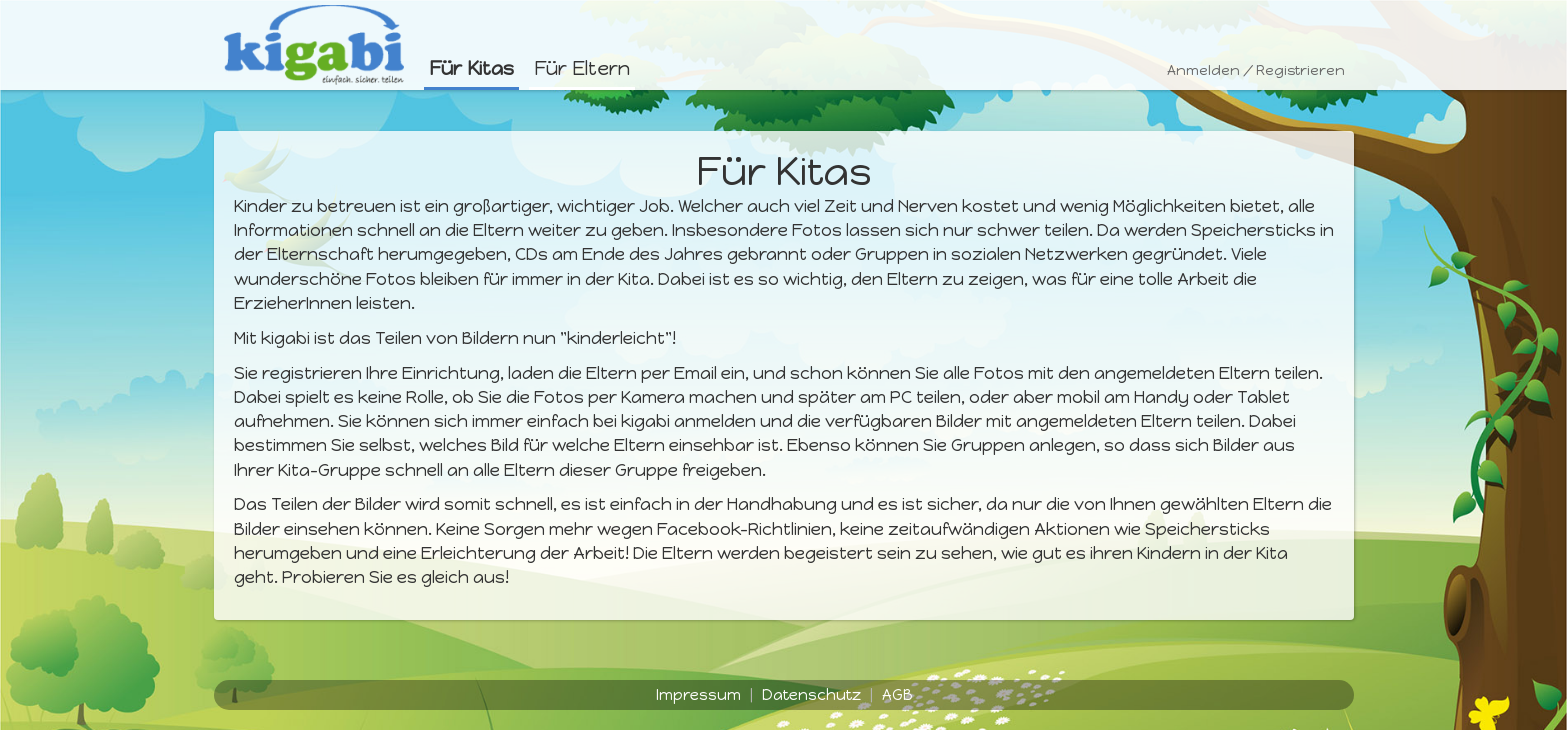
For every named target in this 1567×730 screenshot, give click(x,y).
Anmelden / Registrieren (1256, 70)
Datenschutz (811, 695)
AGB (897, 695)
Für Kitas (471, 68)
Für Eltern (582, 68)
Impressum (698, 695)
